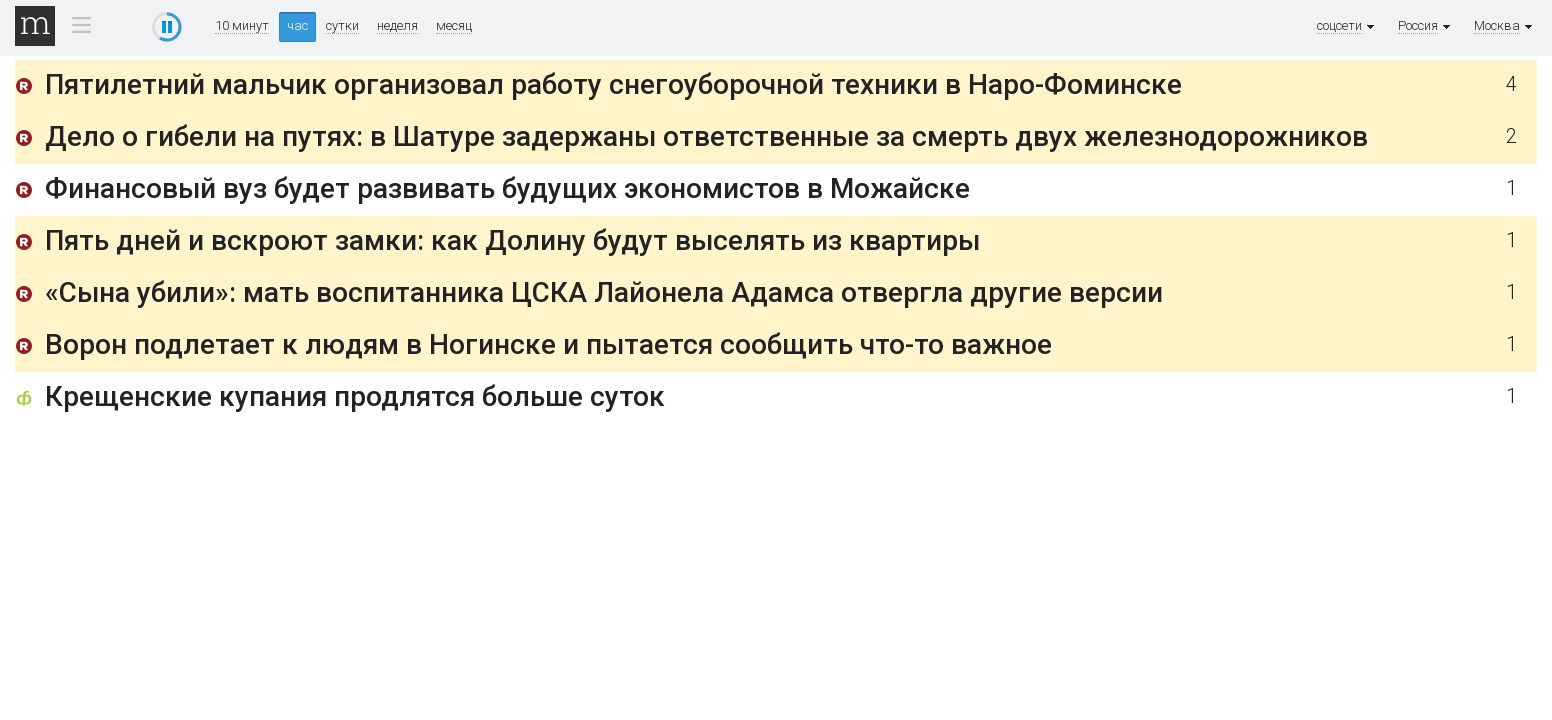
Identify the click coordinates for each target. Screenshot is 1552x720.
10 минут (242, 26)
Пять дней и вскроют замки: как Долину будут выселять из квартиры (512, 240)
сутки (342, 26)
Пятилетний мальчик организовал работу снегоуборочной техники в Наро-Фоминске (613, 84)
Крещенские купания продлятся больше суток (355, 396)
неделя (397, 26)
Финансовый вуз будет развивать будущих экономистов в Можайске (507, 188)
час (297, 25)
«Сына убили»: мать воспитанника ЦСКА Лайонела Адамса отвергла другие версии (604, 292)
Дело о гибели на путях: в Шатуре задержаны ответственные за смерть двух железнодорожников (706, 136)
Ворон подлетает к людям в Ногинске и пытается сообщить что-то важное (548, 344)
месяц (454, 26)
